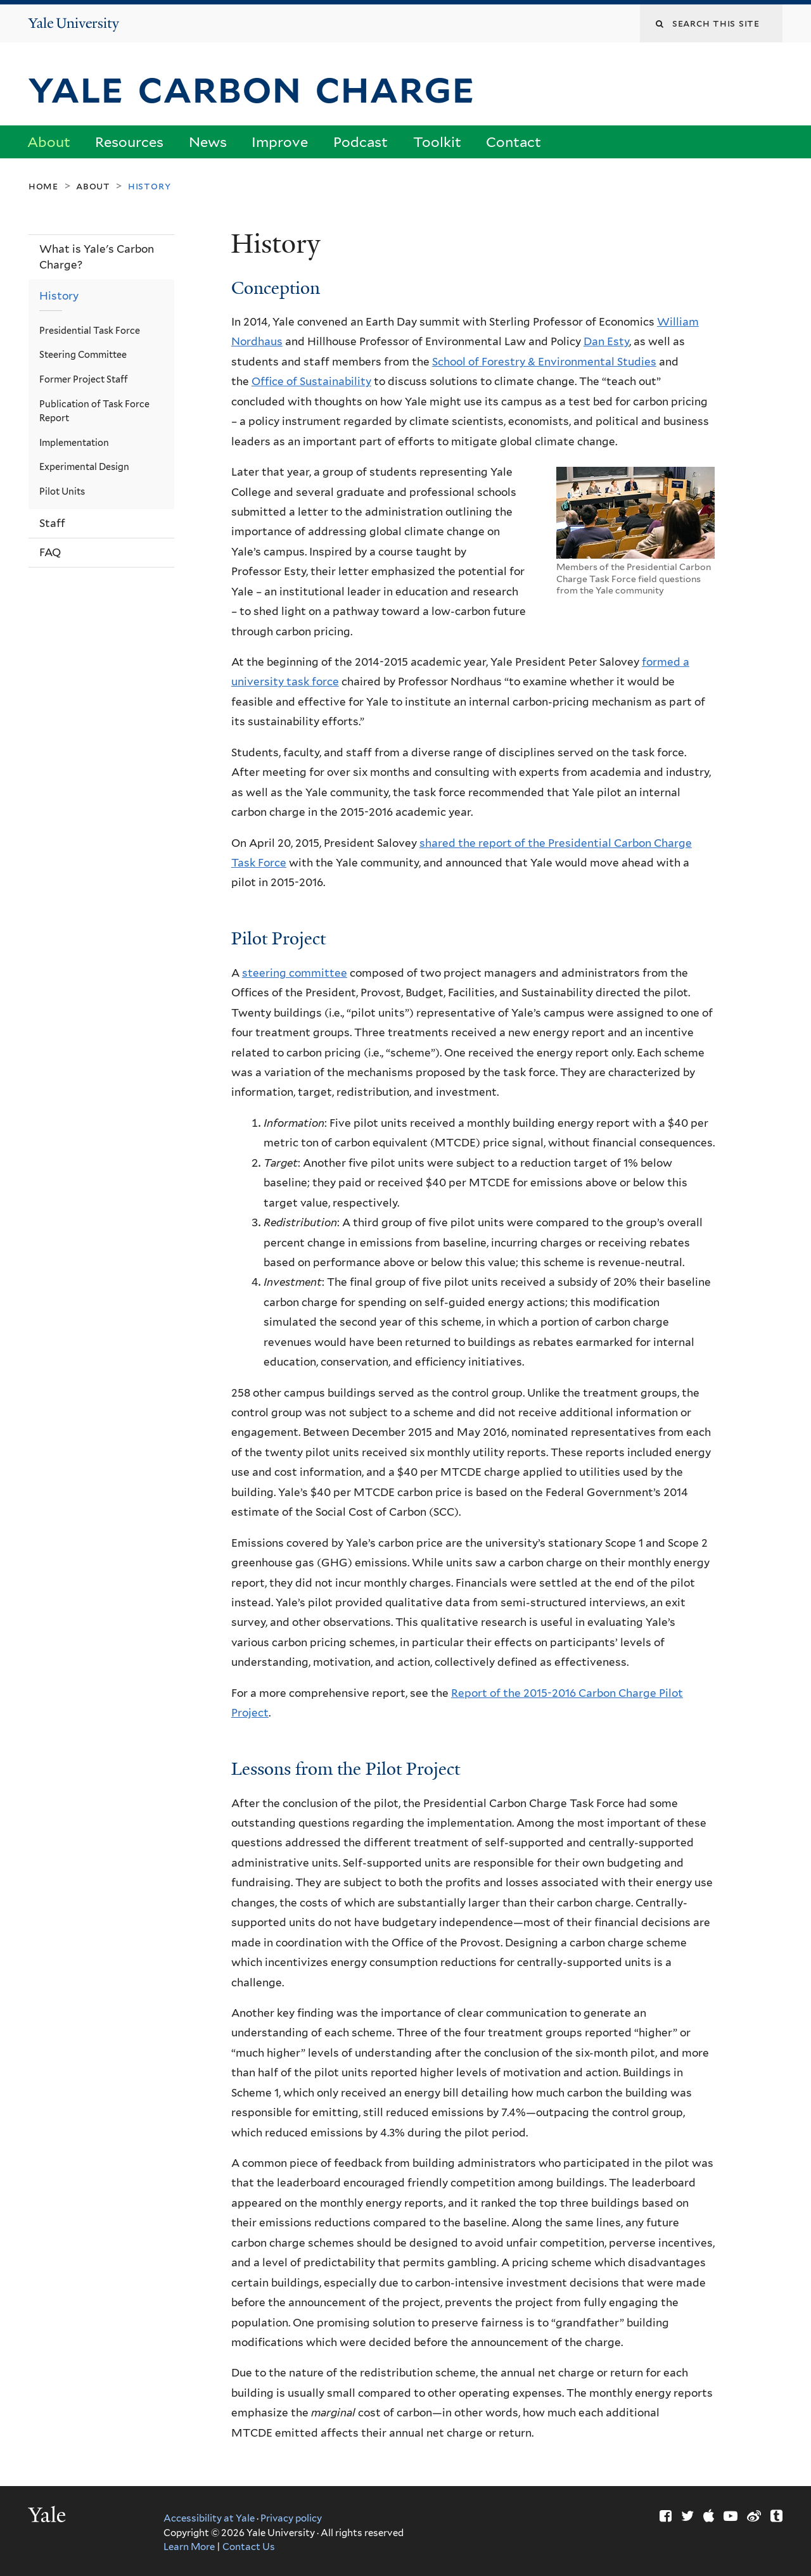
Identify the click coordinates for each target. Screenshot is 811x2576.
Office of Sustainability (311, 381)
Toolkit (437, 142)
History (59, 295)
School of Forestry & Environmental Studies (544, 361)
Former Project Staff (83, 379)
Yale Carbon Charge (258, 87)
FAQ (50, 552)
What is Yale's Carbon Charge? (96, 257)
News (208, 142)
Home (43, 186)
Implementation (74, 442)
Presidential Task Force (89, 330)
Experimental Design (84, 466)
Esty (618, 341)
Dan (595, 341)
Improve (280, 142)
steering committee (294, 973)
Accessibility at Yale (209, 2518)
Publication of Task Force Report (94, 410)
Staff (52, 523)
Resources (129, 142)
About (48, 142)
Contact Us (248, 2547)
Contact (513, 142)
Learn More (189, 2547)
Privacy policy (291, 2518)
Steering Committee (83, 354)
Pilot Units (62, 491)
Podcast (360, 142)
